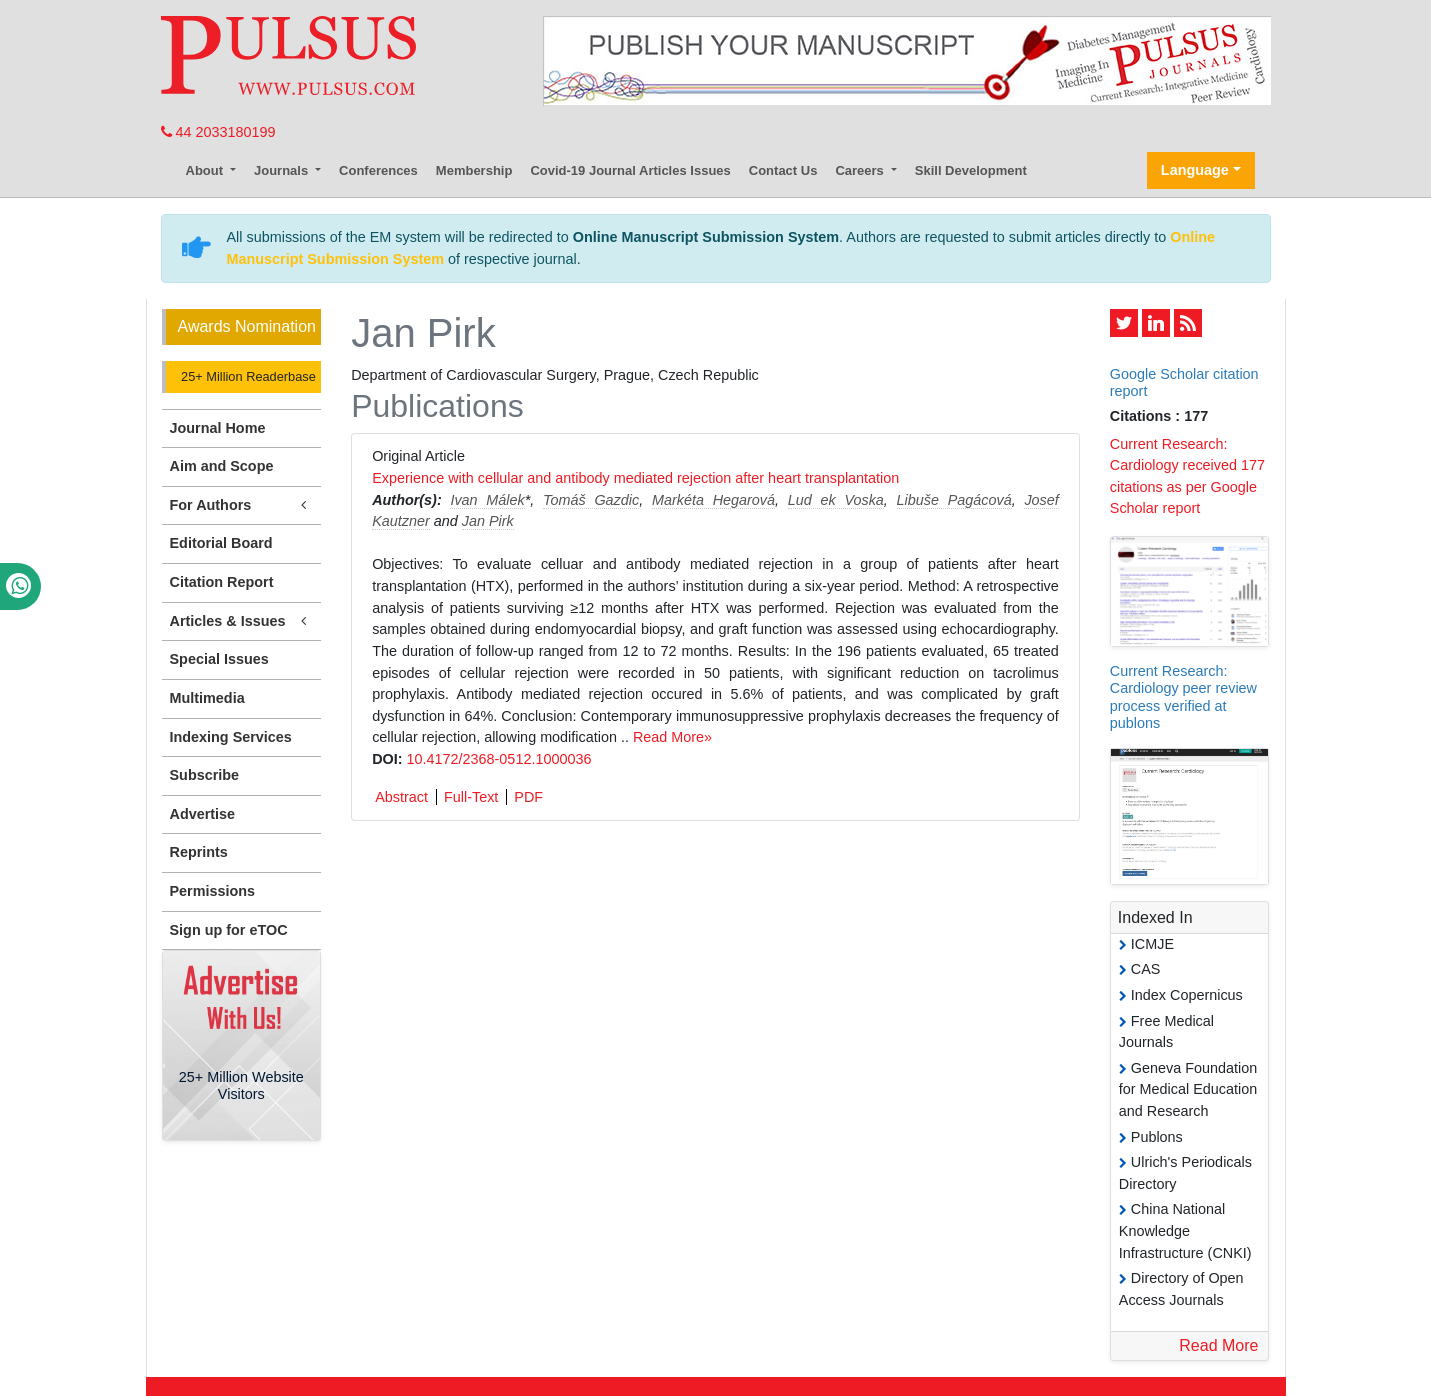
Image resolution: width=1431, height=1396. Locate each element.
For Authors (242, 505)
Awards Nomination (247, 326)
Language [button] (1195, 170)
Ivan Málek (487, 500)
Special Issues (219, 659)
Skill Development (971, 170)
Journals (283, 170)
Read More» (672, 737)
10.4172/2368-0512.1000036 (499, 759)
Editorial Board (221, 543)
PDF (528, 797)
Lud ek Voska (836, 500)
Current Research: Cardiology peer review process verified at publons (1183, 697)
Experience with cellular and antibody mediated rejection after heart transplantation (635, 478)
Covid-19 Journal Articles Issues (630, 170)
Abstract (401, 797)
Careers (861, 170)
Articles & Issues (242, 621)
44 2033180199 (218, 132)
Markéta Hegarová (713, 500)
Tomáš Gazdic (591, 500)
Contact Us (783, 170)
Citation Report (222, 582)
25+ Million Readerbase (247, 376)
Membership (474, 170)
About (206, 170)
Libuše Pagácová (954, 500)
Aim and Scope (222, 466)
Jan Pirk (488, 521)
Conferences (378, 170)
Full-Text (471, 797)
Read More (1218, 1345)
